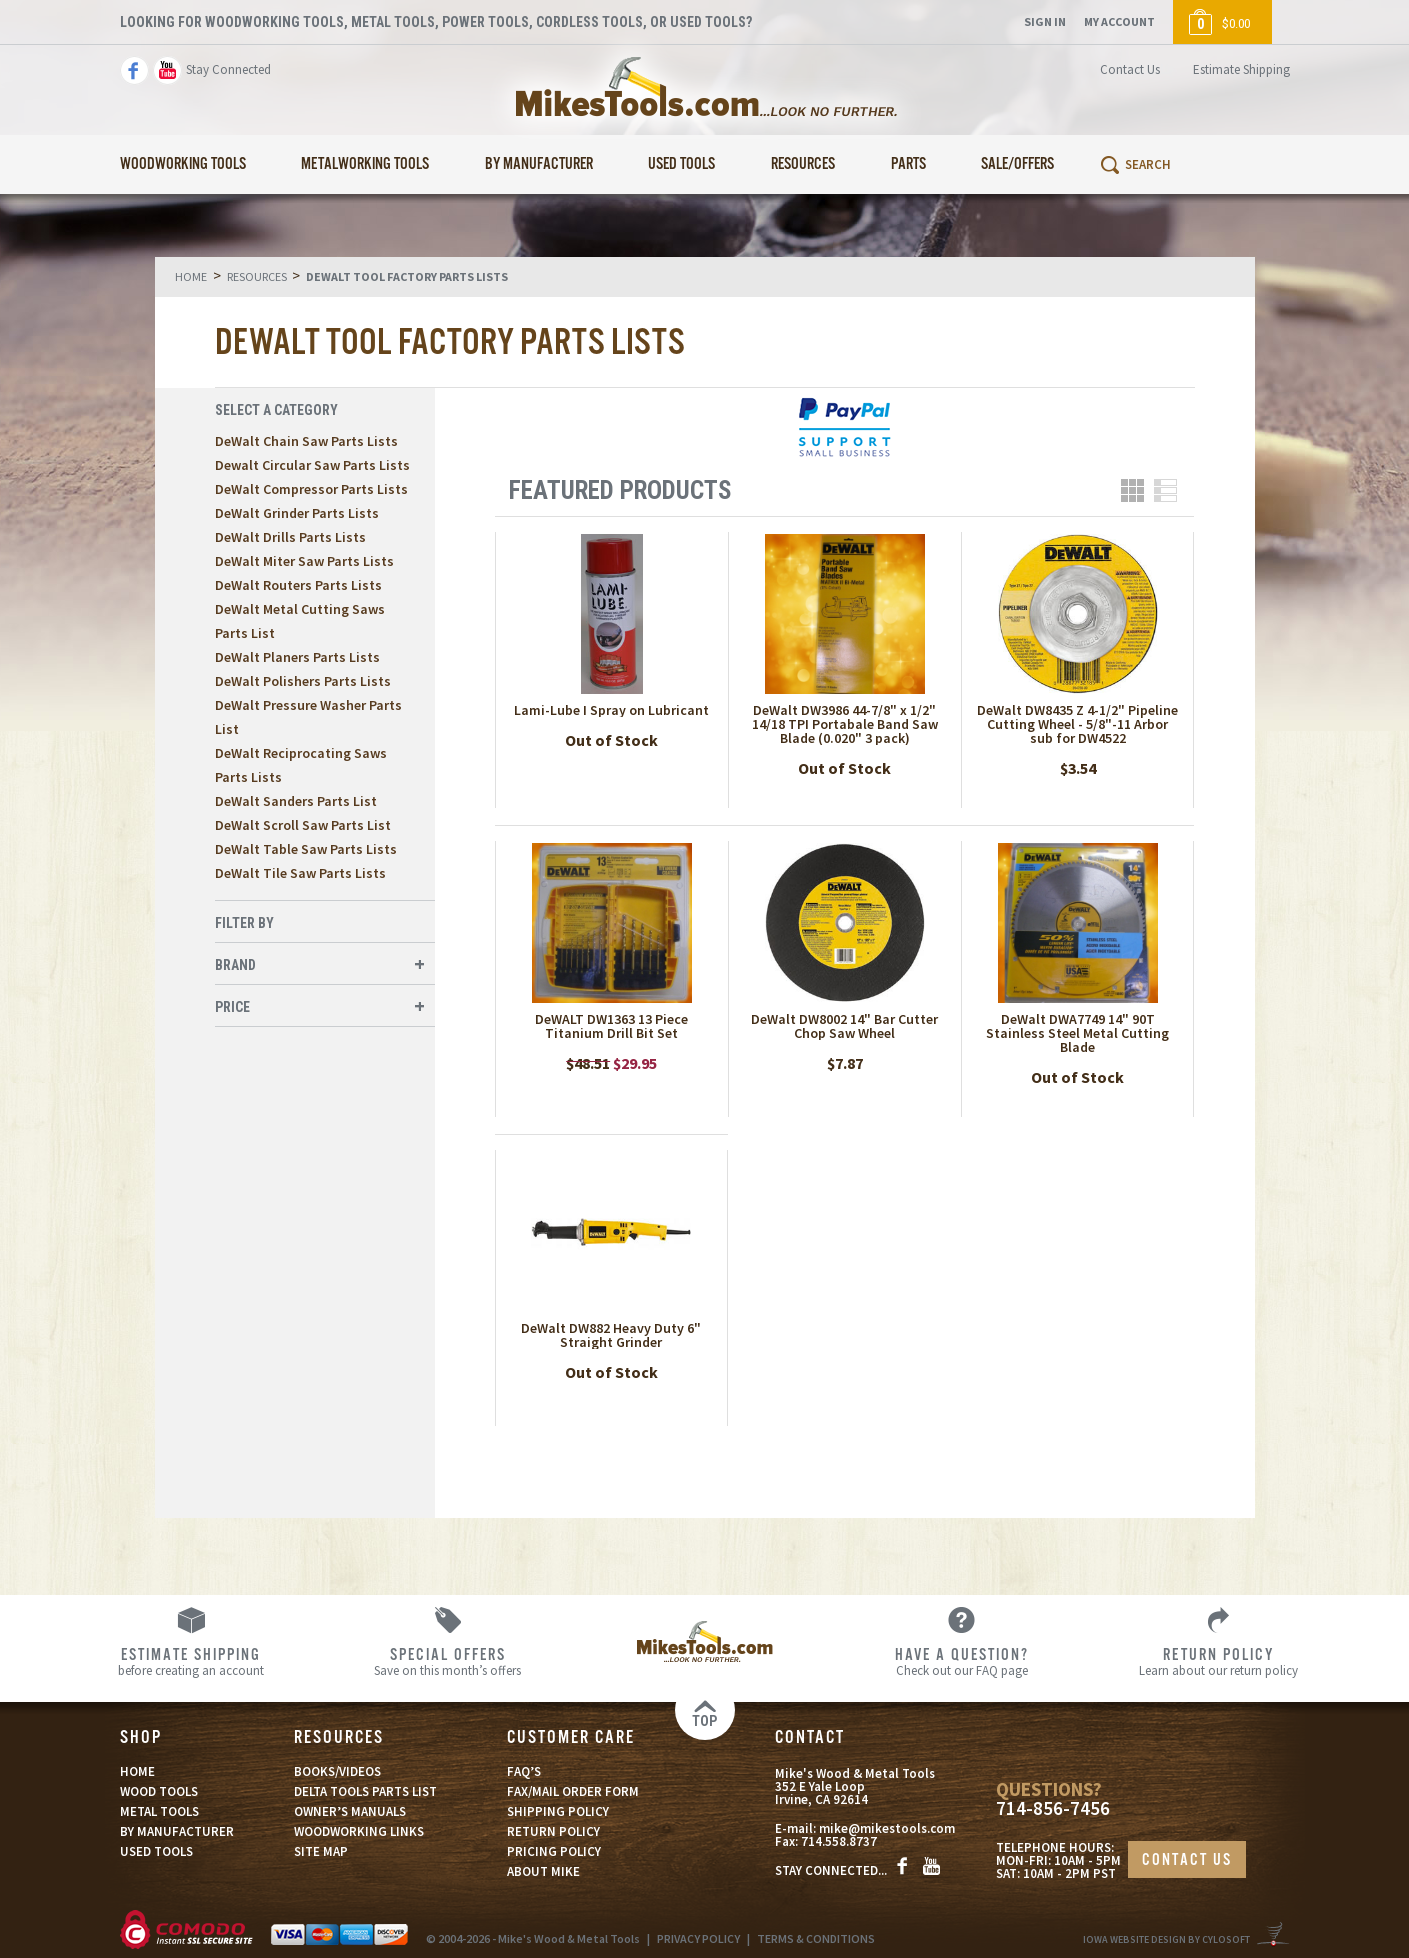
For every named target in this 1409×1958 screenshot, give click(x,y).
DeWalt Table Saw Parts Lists (306, 849)
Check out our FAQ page (961, 1661)
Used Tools (681, 164)
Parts (908, 164)
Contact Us (1130, 69)
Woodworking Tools (183, 164)
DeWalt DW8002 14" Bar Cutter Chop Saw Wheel (844, 1026)
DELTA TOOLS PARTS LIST (365, 1791)
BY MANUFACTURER (177, 1831)
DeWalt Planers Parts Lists (297, 657)
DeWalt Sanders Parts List (296, 801)
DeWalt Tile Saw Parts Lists (300, 873)
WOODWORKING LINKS (359, 1831)
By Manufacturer (539, 164)
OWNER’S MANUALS (350, 1811)
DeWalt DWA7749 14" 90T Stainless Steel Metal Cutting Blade (1077, 1033)
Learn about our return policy (1218, 1661)
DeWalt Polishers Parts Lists (303, 681)
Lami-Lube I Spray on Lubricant (611, 710)
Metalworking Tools (365, 164)
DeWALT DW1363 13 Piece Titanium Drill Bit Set (611, 1026)
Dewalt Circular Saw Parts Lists (312, 465)
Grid (1132, 490)
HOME (137, 1771)
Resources (803, 164)
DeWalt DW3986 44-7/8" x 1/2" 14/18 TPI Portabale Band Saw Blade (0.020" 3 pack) (845, 724)
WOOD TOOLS (159, 1791)
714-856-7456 (1053, 1808)
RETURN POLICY (553, 1831)
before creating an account (190, 1661)
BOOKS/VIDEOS (337, 1771)
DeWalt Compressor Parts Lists (311, 489)
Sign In (1045, 21)
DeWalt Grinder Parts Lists (297, 513)
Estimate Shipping (1241, 69)
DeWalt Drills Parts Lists (290, 537)
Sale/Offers (1017, 164)
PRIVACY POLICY (698, 1938)
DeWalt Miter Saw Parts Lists (304, 561)
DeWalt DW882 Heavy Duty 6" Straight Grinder (611, 1335)
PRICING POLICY (554, 1851)
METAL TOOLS (159, 1811)
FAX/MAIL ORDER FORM (573, 1791)
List (1165, 490)
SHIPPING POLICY (558, 1811)
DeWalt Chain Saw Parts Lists (306, 441)
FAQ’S (524, 1771)
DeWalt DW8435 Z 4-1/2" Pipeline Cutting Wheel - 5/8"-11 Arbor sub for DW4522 (1077, 724)
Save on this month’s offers (447, 1661)
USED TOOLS (156, 1851)
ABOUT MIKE (543, 1871)
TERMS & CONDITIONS (816, 1938)
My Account (1119, 21)
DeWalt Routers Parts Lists (298, 585)
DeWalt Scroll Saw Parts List (303, 825)
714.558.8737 (839, 1841)
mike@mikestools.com (887, 1828)
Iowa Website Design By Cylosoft (1166, 1939)
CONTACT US (1187, 1860)
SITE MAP (321, 1851)
